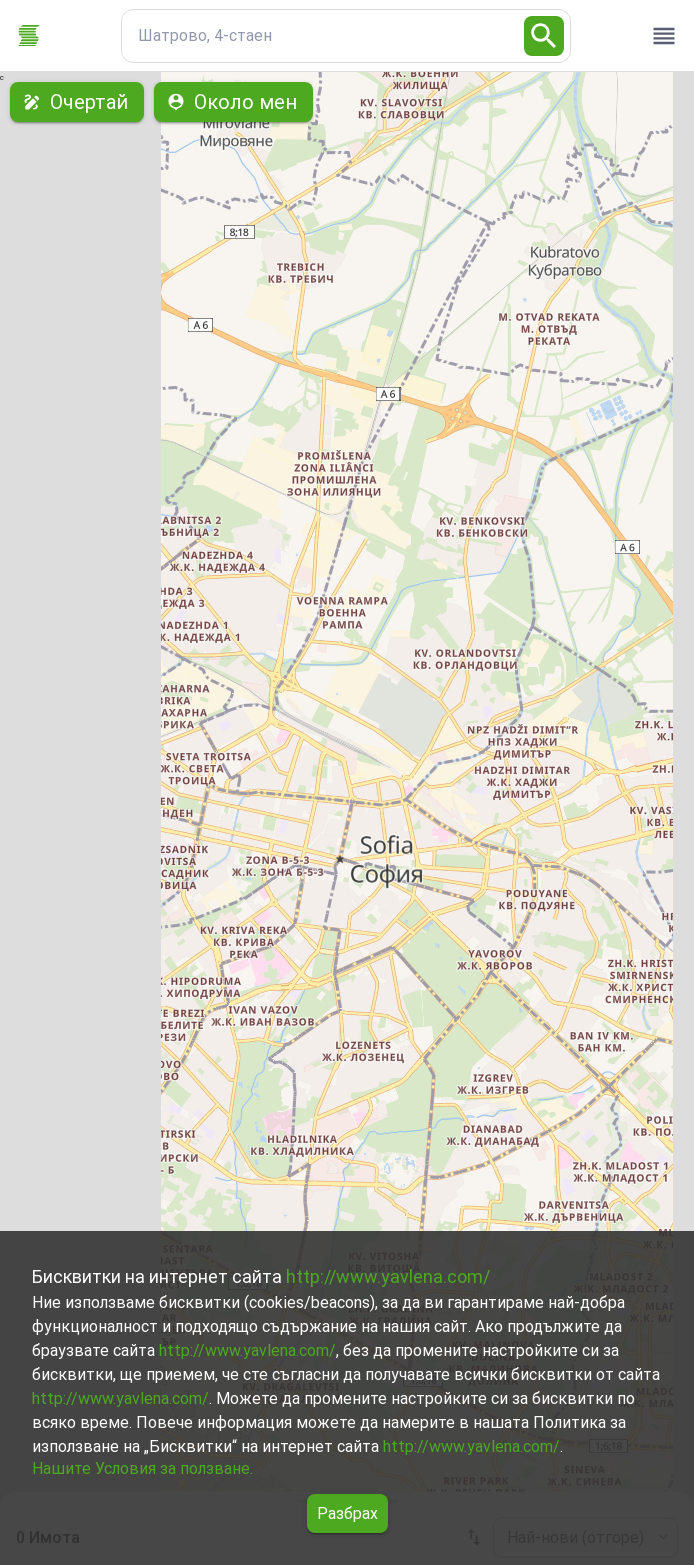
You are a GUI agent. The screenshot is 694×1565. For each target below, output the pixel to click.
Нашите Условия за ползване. (142, 1468)
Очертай (77, 102)
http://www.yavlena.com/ (388, 1276)
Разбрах (347, 1513)
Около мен (233, 102)
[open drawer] (664, 36)
